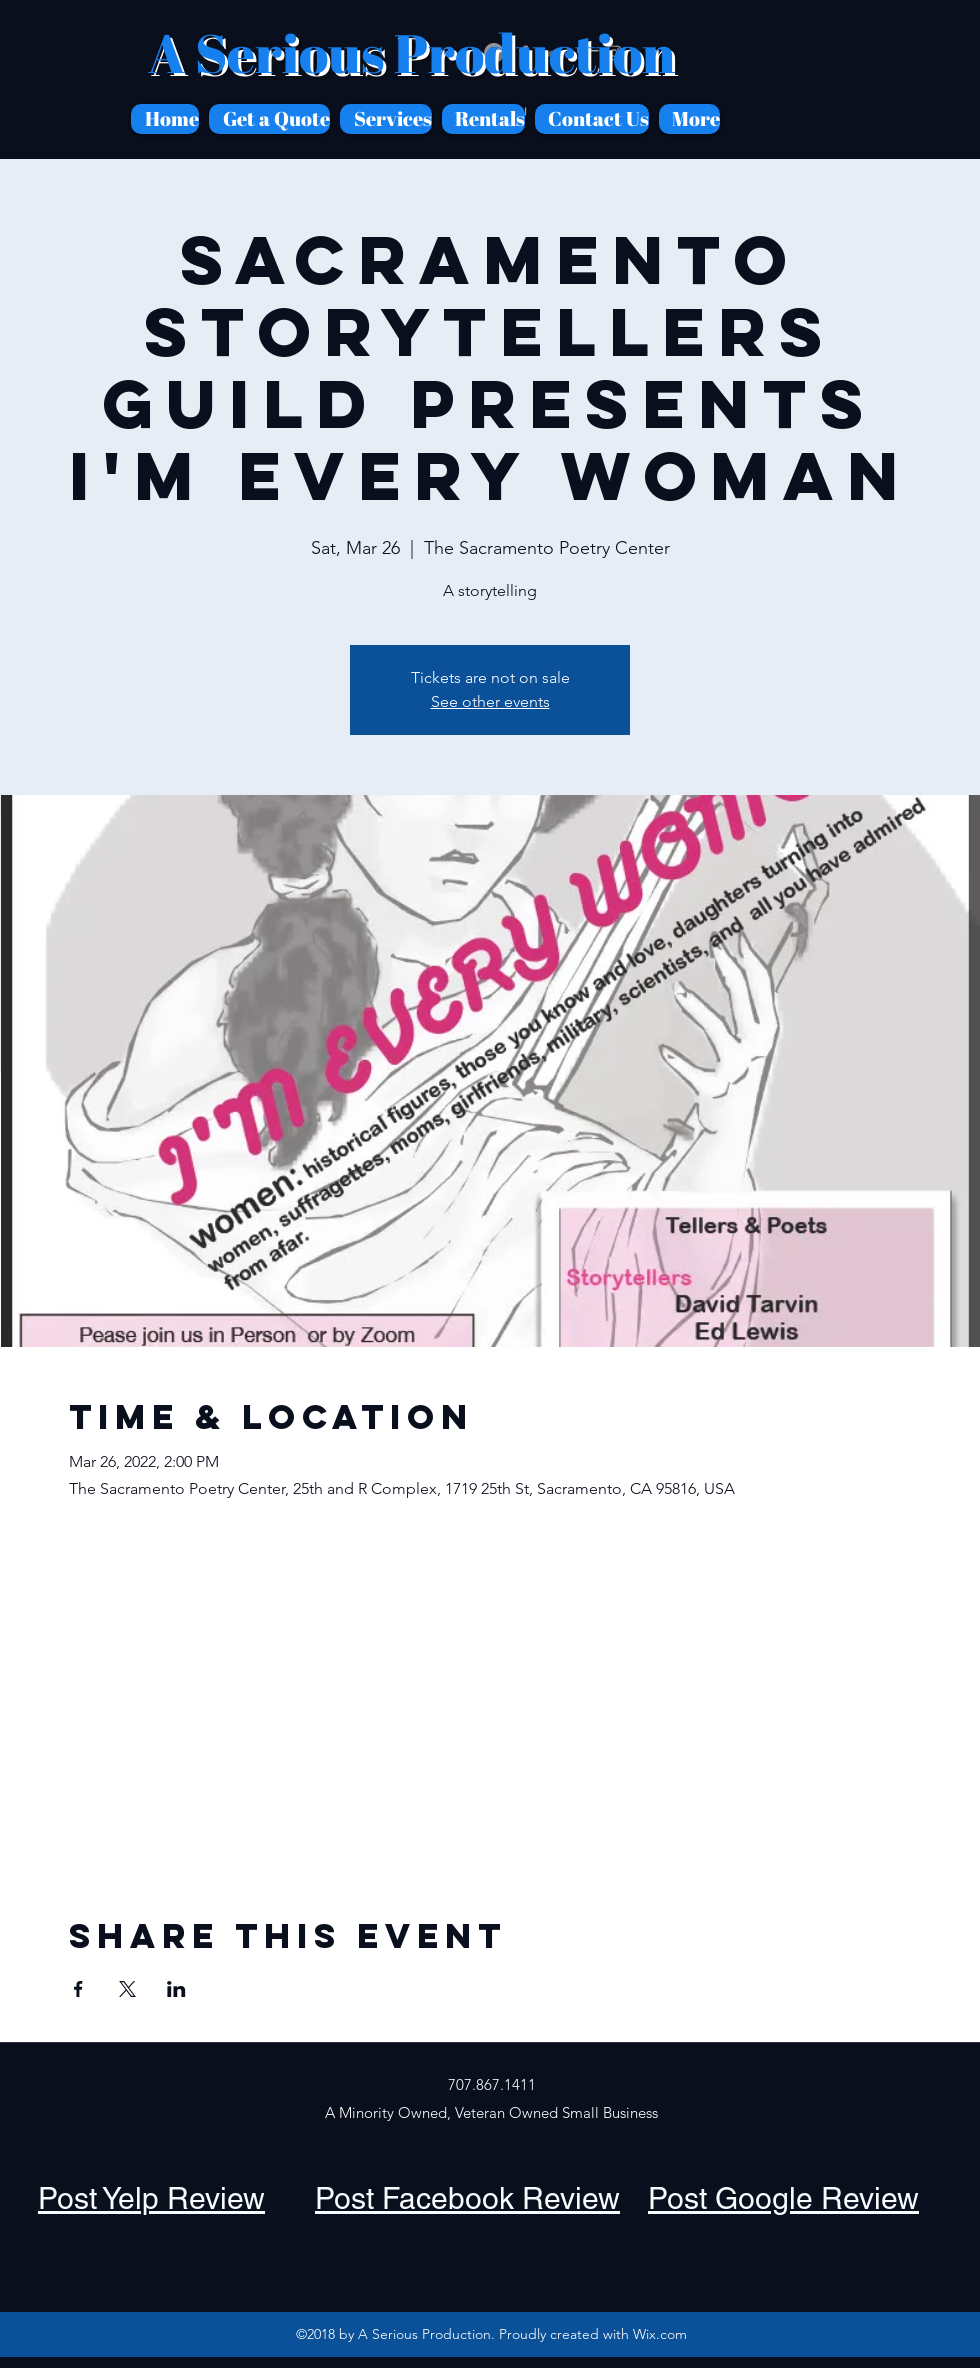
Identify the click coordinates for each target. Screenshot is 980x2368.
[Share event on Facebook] (78, 1989)
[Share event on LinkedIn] (176, 1989)
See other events (490, 701)
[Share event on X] (127, 1989)
